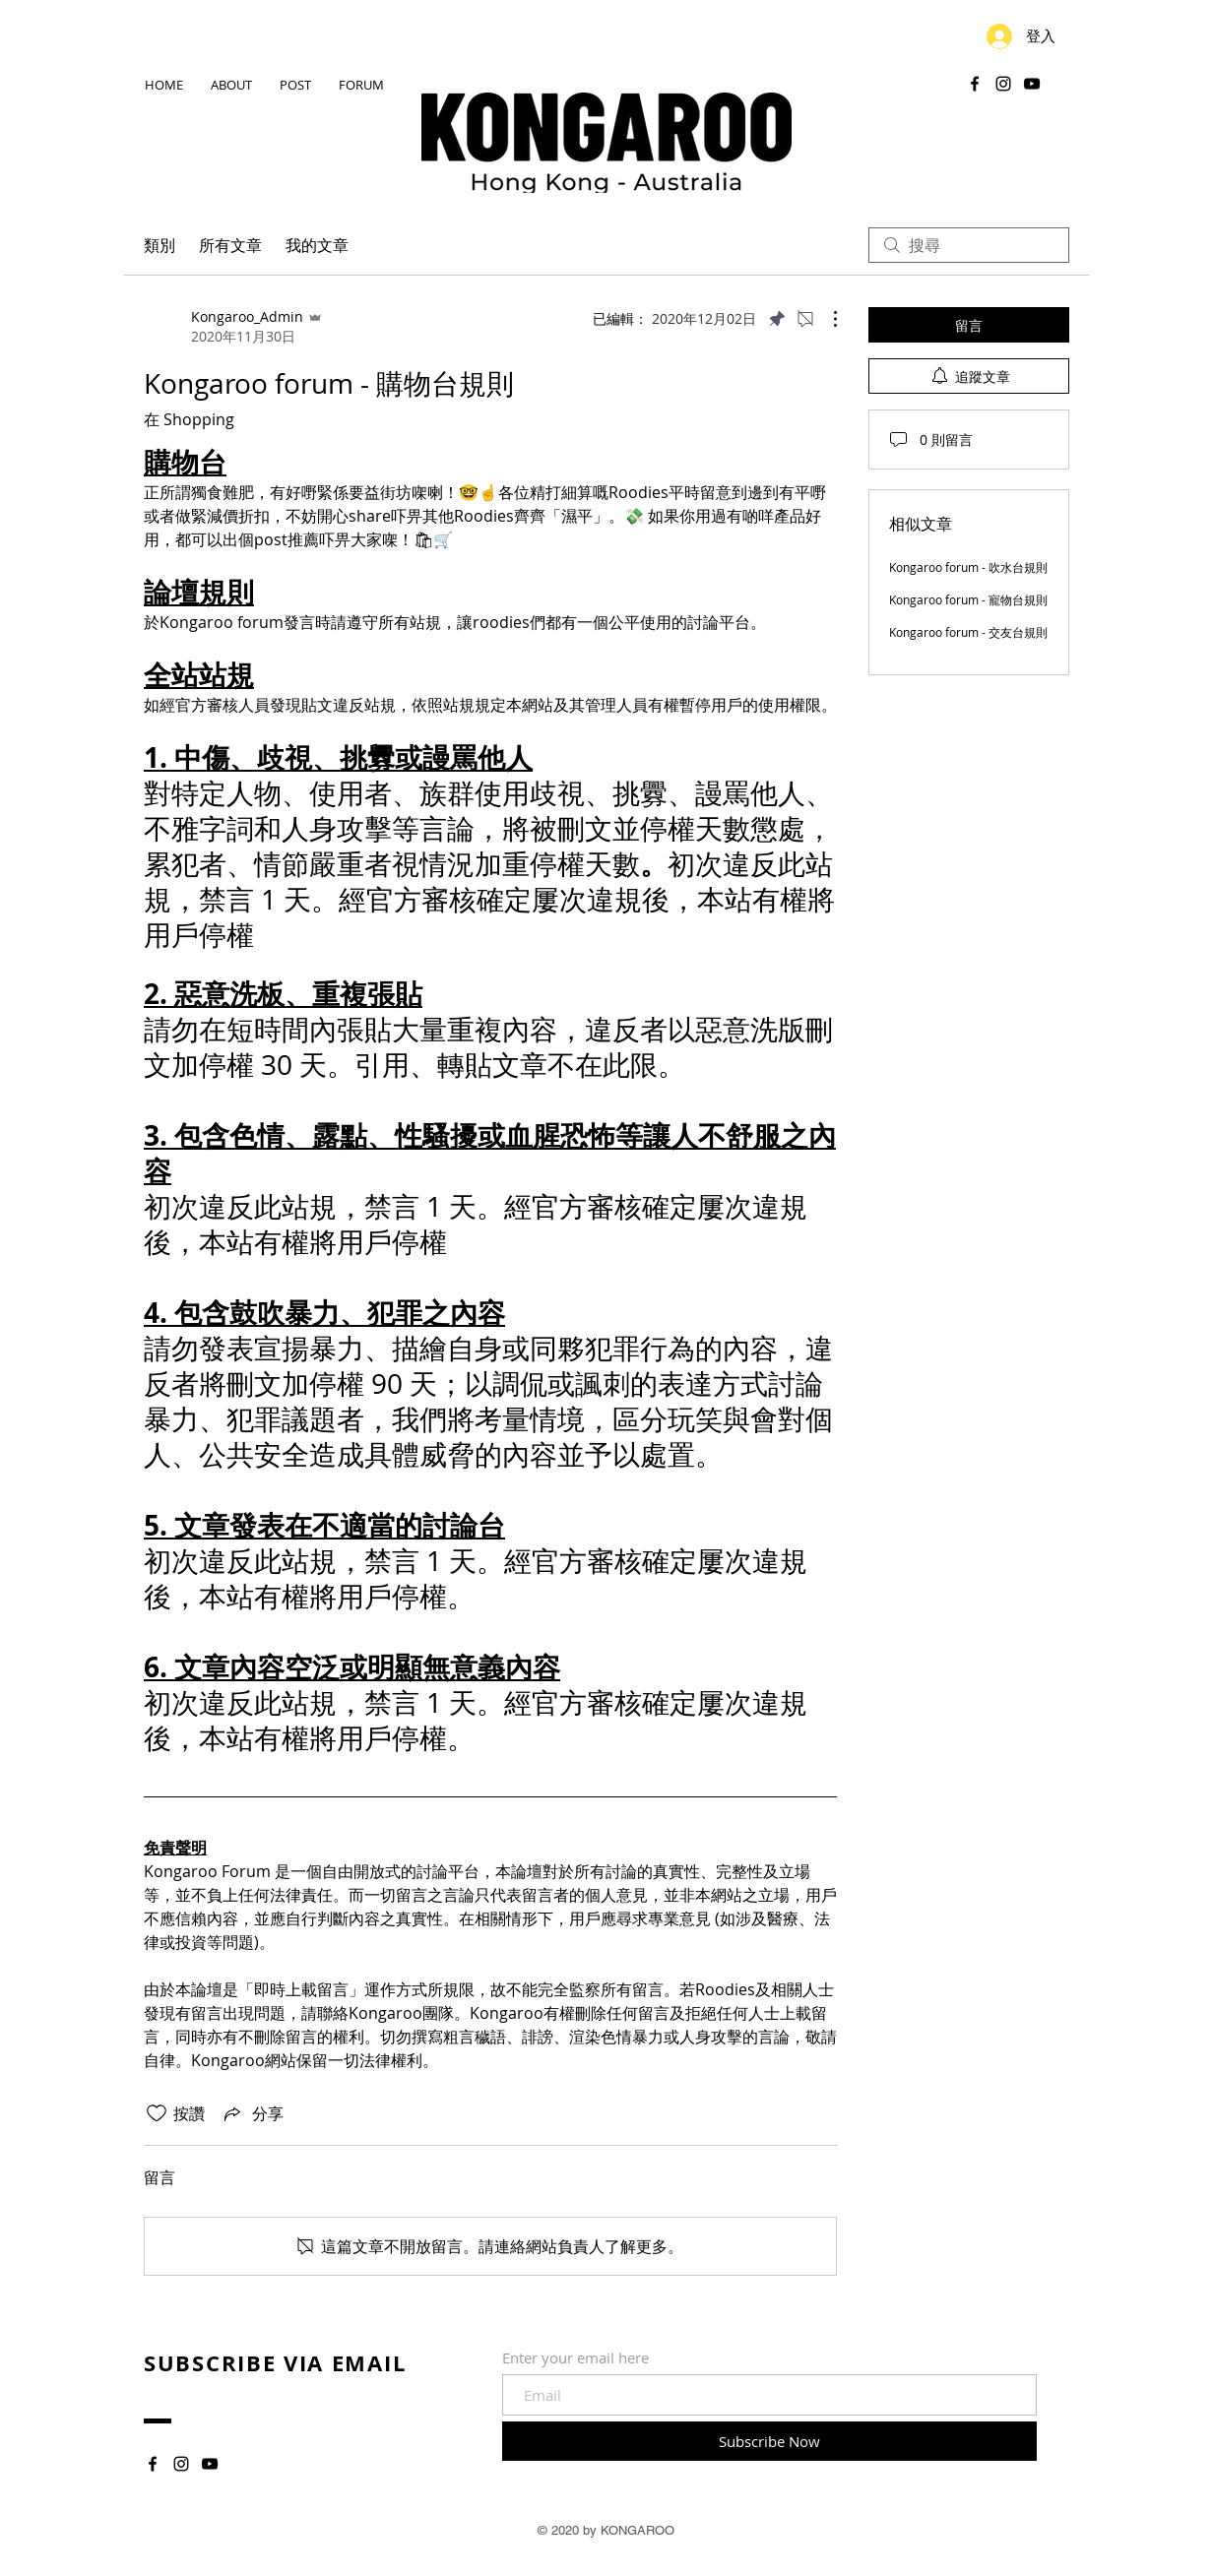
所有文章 (230, 245)
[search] (968, 245)
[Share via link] (252, 2113)
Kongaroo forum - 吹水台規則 (968, 567)
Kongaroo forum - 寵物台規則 (968, 599)
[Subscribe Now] (769, 2441)
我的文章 (317, 245)
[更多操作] (825, 319)
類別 (159, 245)
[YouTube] (1032, 84)
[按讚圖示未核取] (156, 2113)
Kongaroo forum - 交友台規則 (968, 632)
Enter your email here (575, 2358)
